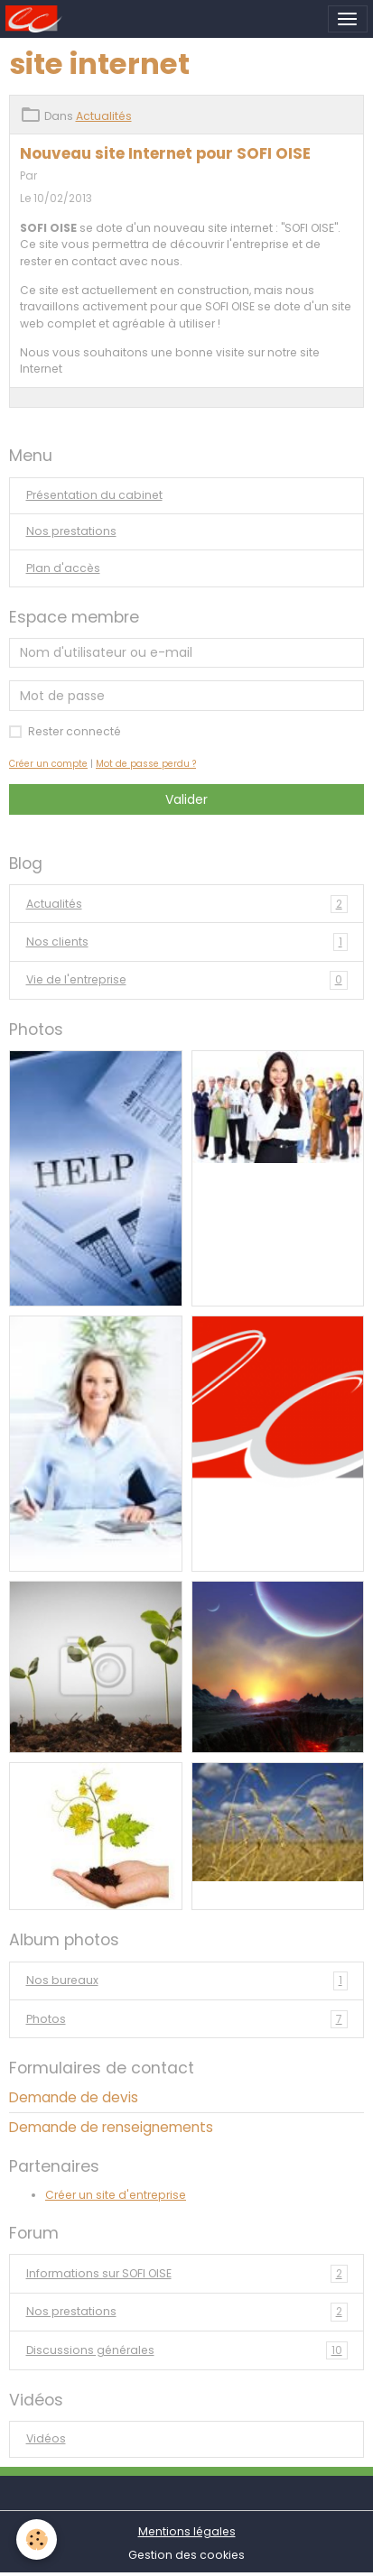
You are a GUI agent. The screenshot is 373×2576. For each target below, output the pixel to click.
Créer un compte (48, 764)
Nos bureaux (187, 1980)
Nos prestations (71, 531)
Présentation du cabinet (94, 495)
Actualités (104, 116)
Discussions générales (187, 2350)
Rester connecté (74, 731)
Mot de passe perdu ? (146, 764)
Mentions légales (187, 2531)
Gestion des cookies (186, 2554)
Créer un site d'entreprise (115, 2194)
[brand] (36, 18)
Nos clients (187, 942)
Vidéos (46, 2438)
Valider (186, 799)
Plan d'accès (63, 568)
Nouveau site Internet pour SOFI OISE (165, 153)
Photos (187, 2019)
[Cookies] (36, 2539)
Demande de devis (73, 2097)
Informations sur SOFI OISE (187, 2274)
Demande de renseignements (111, 2127)
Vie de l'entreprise (187, 980)
